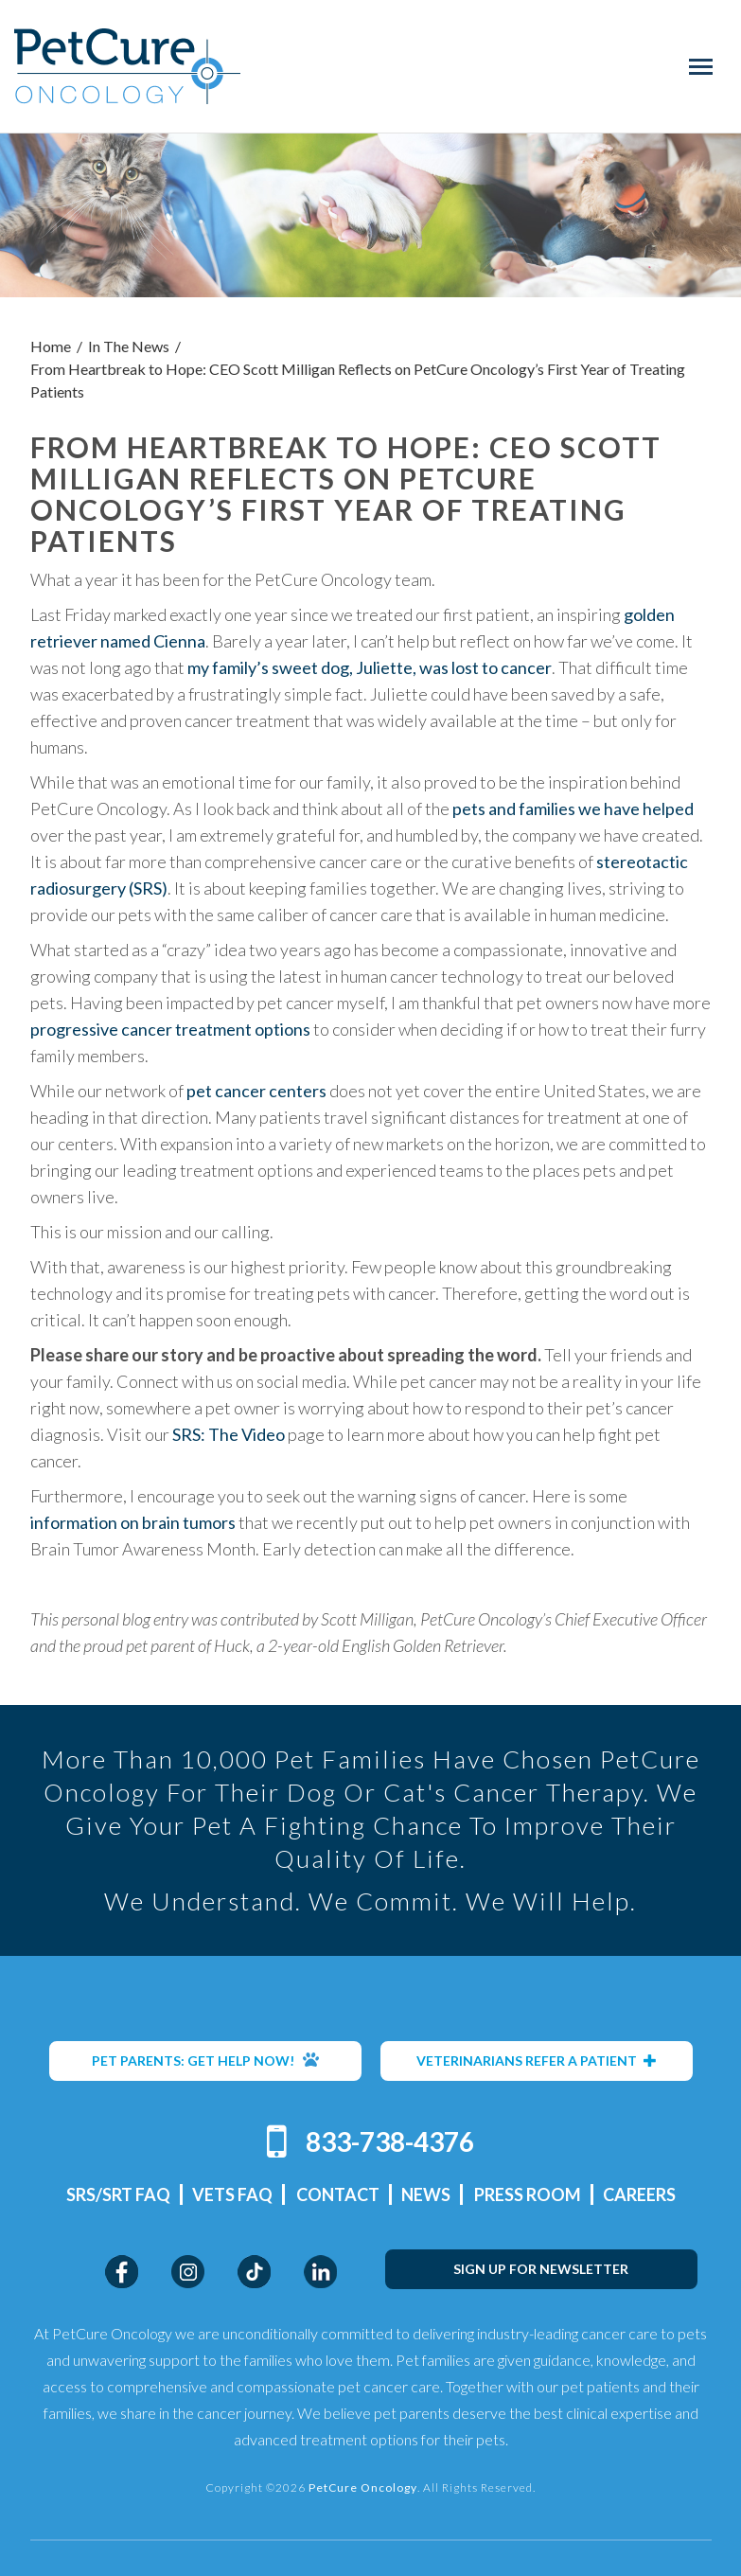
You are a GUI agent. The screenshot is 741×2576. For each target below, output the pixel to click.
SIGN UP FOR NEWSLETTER (540, 2269)
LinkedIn (320, 2271)
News (425, 2194)
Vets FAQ (232, 2194)
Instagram (187, 2271)
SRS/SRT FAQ (118, 2194)
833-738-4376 (390, 2141)
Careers (639, 2194)
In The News (128, 346)
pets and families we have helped (573, 808)
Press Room (527, 2194)
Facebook (121, 2271)
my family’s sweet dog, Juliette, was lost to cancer (369, 667)
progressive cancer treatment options (170, 1029)
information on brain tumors (133, 1522)
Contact (337, 2194)
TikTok (254, 2271)
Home (50, 346)
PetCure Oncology (127, 66)
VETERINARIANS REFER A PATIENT (536, 2060)
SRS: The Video (228, 1434)
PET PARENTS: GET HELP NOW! (205, 2060)
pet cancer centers (256, 1090)
